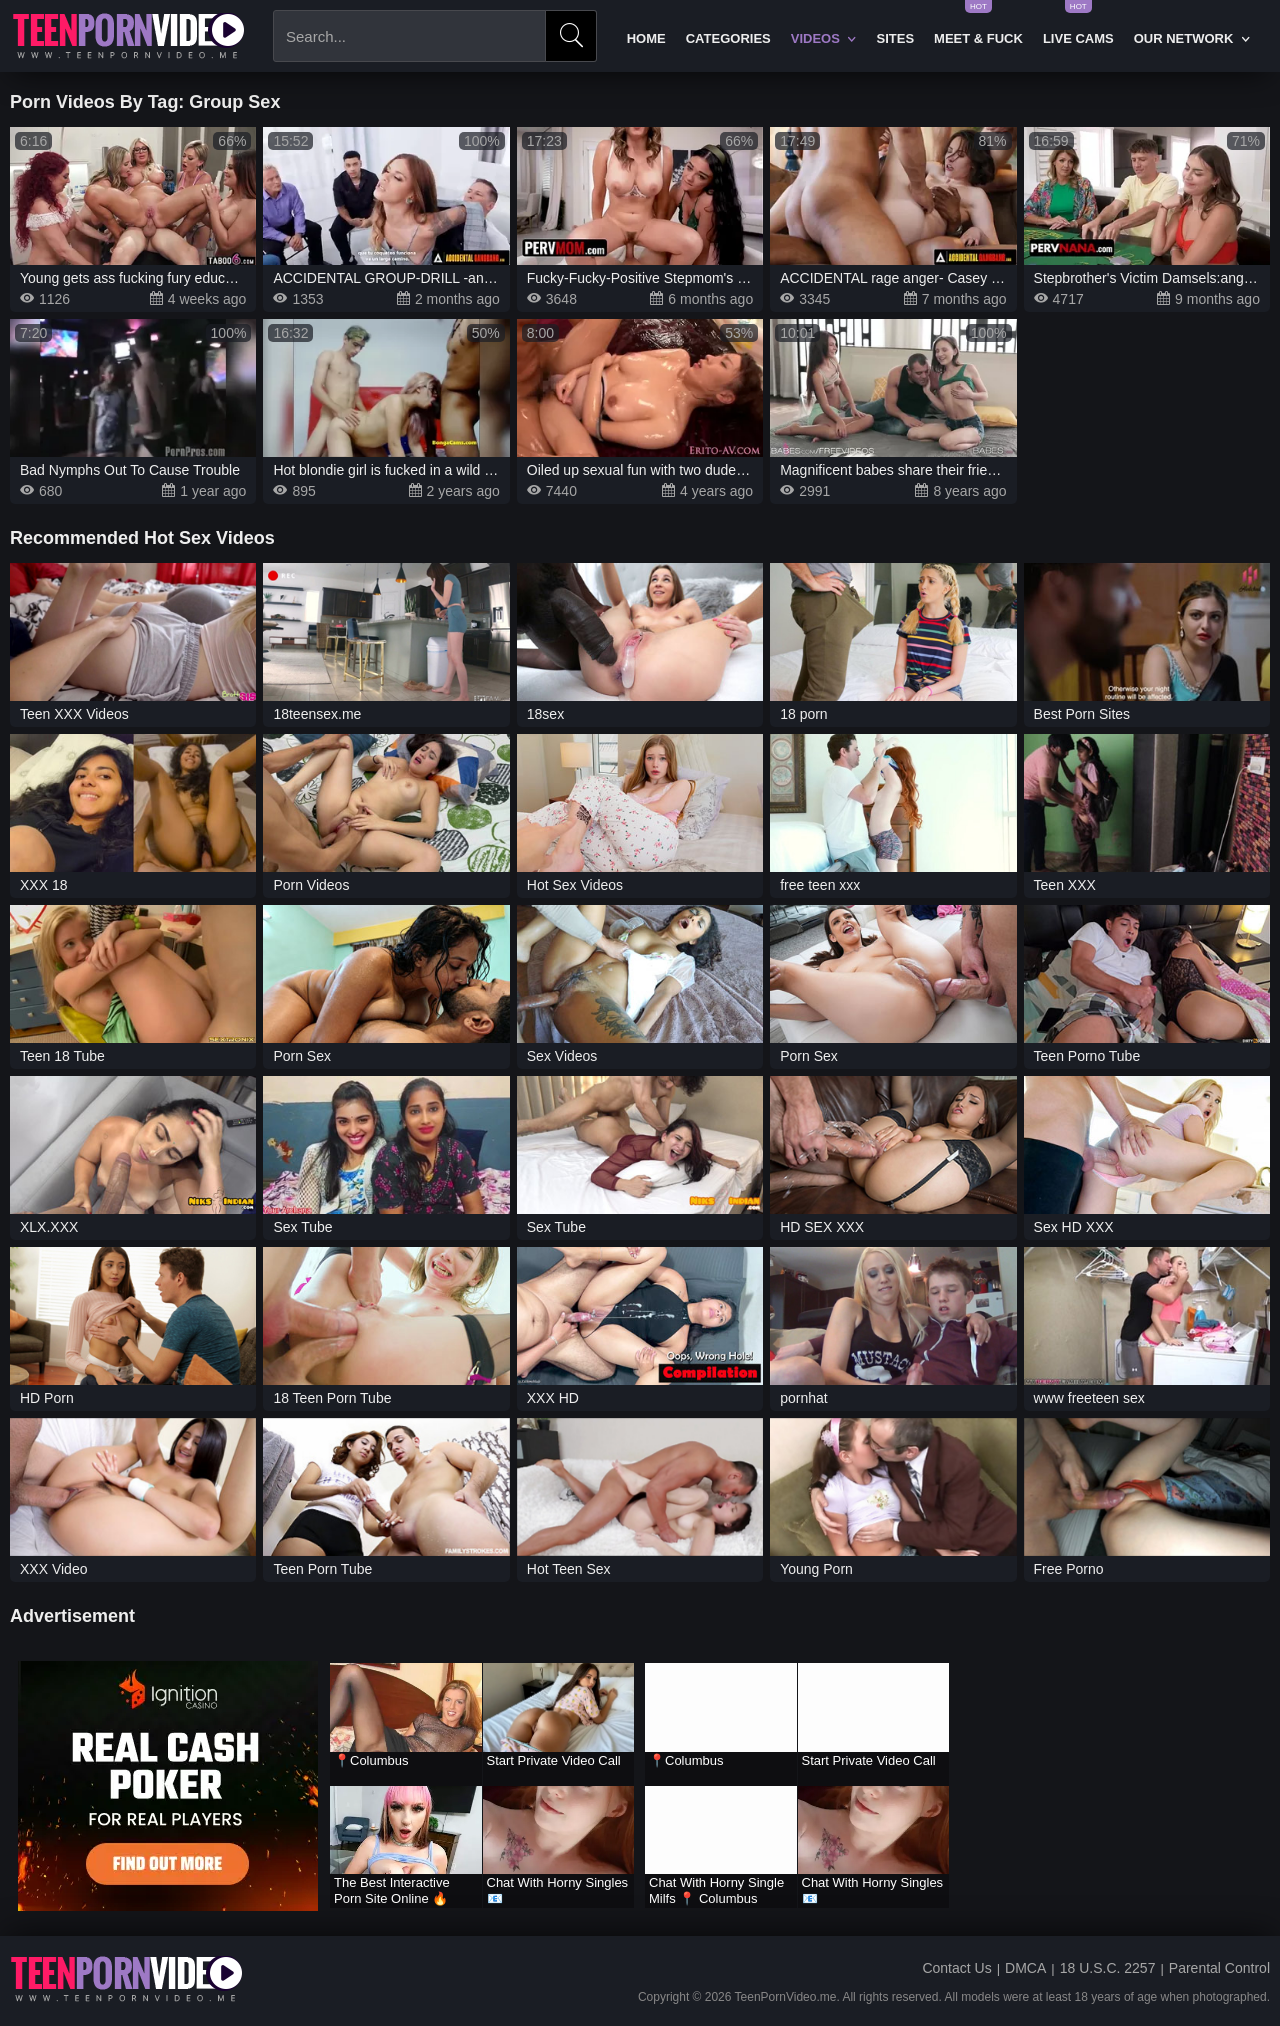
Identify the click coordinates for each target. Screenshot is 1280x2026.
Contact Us (956, 1968)
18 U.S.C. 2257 (1108, 1968)
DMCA (1025, 1968)
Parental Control (1219, 1968)
